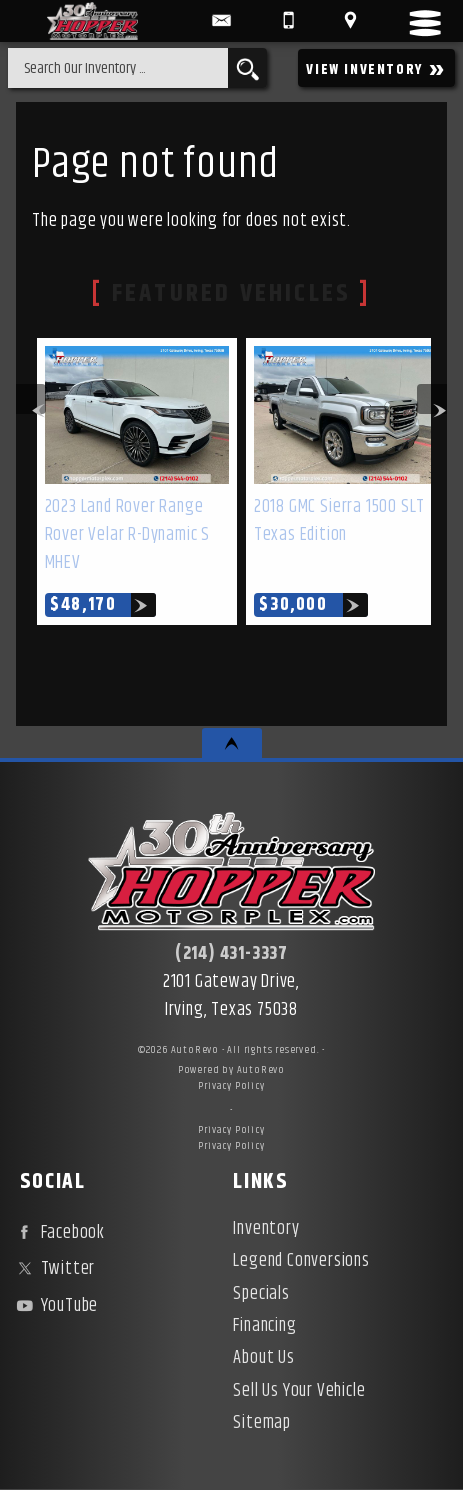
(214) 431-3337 (231, 954)
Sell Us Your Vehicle (299, 1391)
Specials (261, 1294)
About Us (263, 1358)
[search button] (247, 68)
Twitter (53, 1269)
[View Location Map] (350, 21)
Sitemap (262, 1423)
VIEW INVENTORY (376, 68)
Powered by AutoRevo (231, 1070)
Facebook (58, 1233)
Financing (264, 1326)
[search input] (118, 68)
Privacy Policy (231, 1086)
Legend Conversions (301, 1261)
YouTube (55, 1306)
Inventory (266, 1229)
